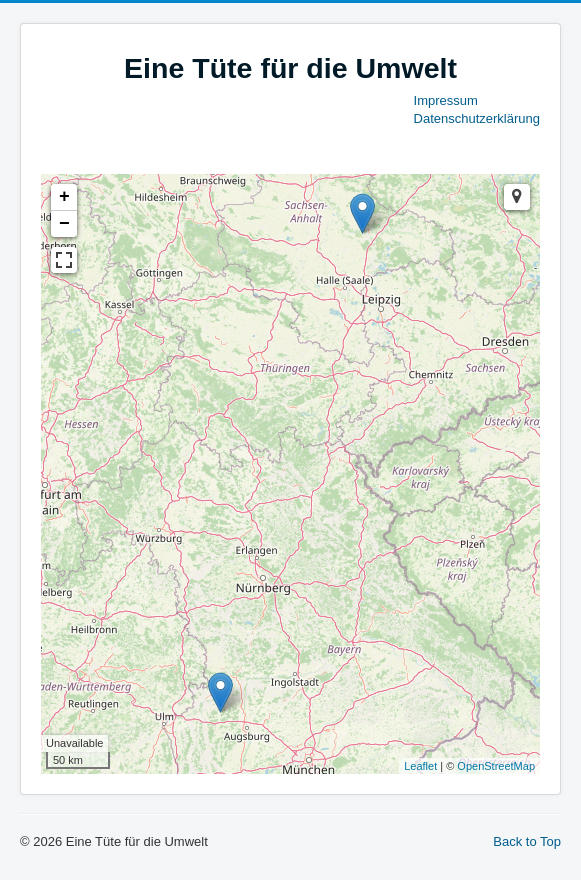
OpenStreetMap (496, 766)
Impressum (446, 100)
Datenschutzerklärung (477, 118)
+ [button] (64, 197)
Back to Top (527, 841)
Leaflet (420, 766)
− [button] (64, 224)
